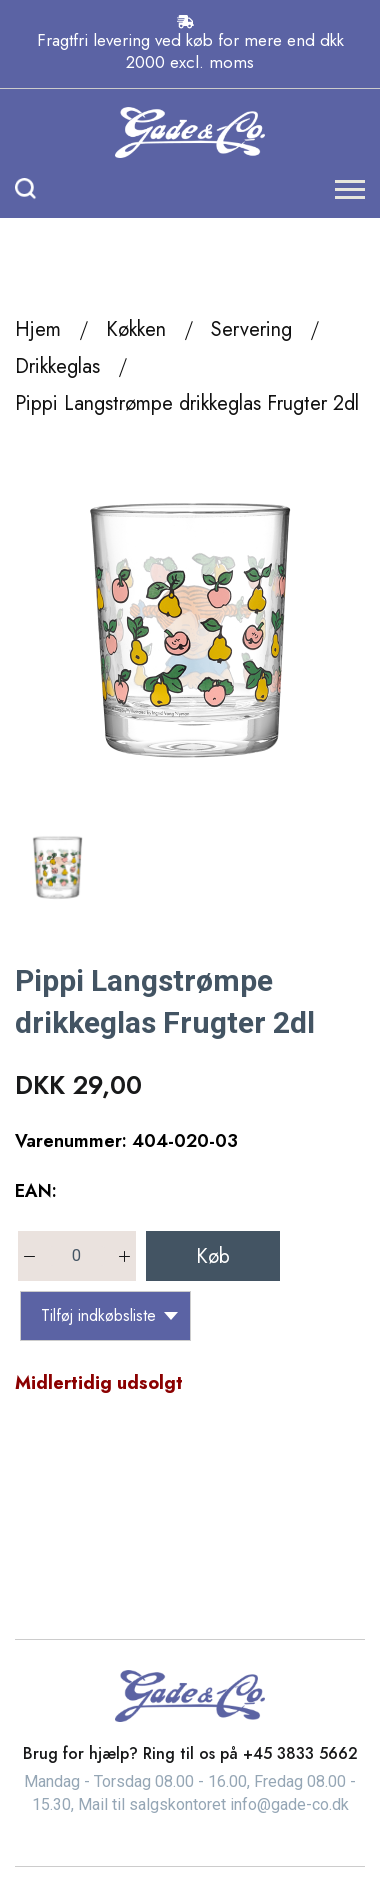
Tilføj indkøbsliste (109, 1315)
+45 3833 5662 (300, 1753)
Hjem (38, 329)
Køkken (136, 329)
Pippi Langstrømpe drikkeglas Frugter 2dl (187, 403)
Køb (213, 1256)
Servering (251, 329)
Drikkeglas (57, 366)
